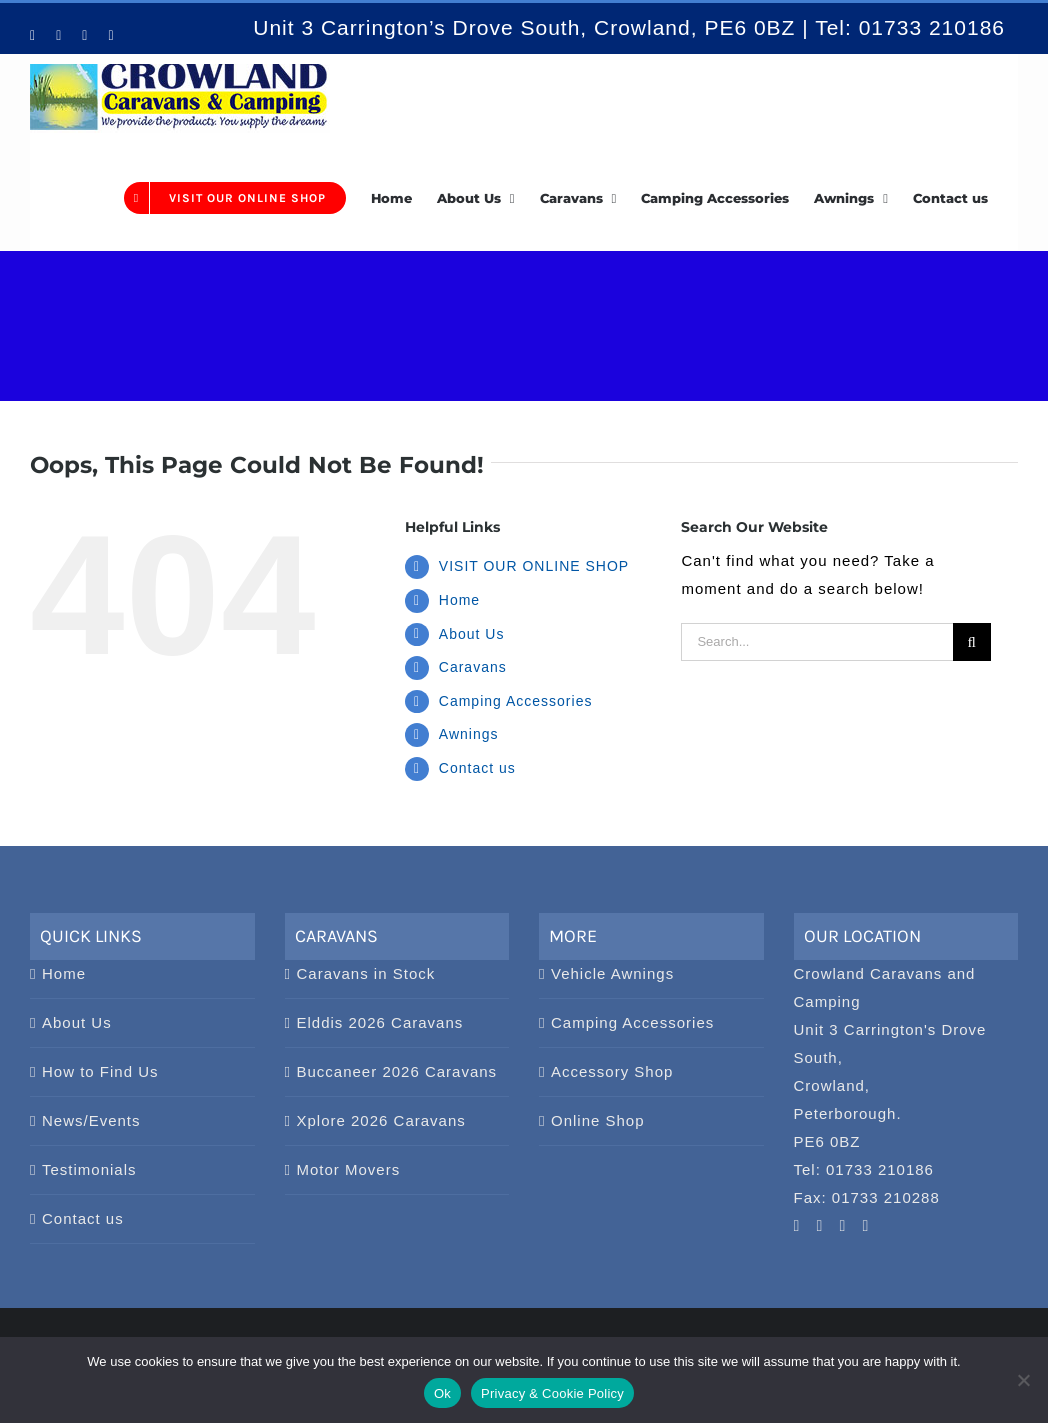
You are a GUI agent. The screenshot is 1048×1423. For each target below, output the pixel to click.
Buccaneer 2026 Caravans (397, 1071)
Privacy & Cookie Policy (552, 1393)
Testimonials (89, 1169)
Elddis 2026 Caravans (380, 1022)
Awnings (469, 734)
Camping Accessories (516, 701)
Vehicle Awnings (612, 973)
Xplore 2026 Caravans (381, 1120)
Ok (442, 1393)
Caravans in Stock (366, 973)
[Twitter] (866, 1226)
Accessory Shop (612, 1071)
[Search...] (816, 642)
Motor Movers (349, 1169)
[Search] (972, 642)
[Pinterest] (820, 1226)
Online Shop (598, 1120)
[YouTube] (797, 1226)
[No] (1023, 1380)
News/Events (91, 1120)
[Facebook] (843, 1226)
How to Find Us (100, 1071)
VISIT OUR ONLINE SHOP (534, 566)
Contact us (477, 768)
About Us (472, 634)
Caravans (473, 667)
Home (459, 600)
